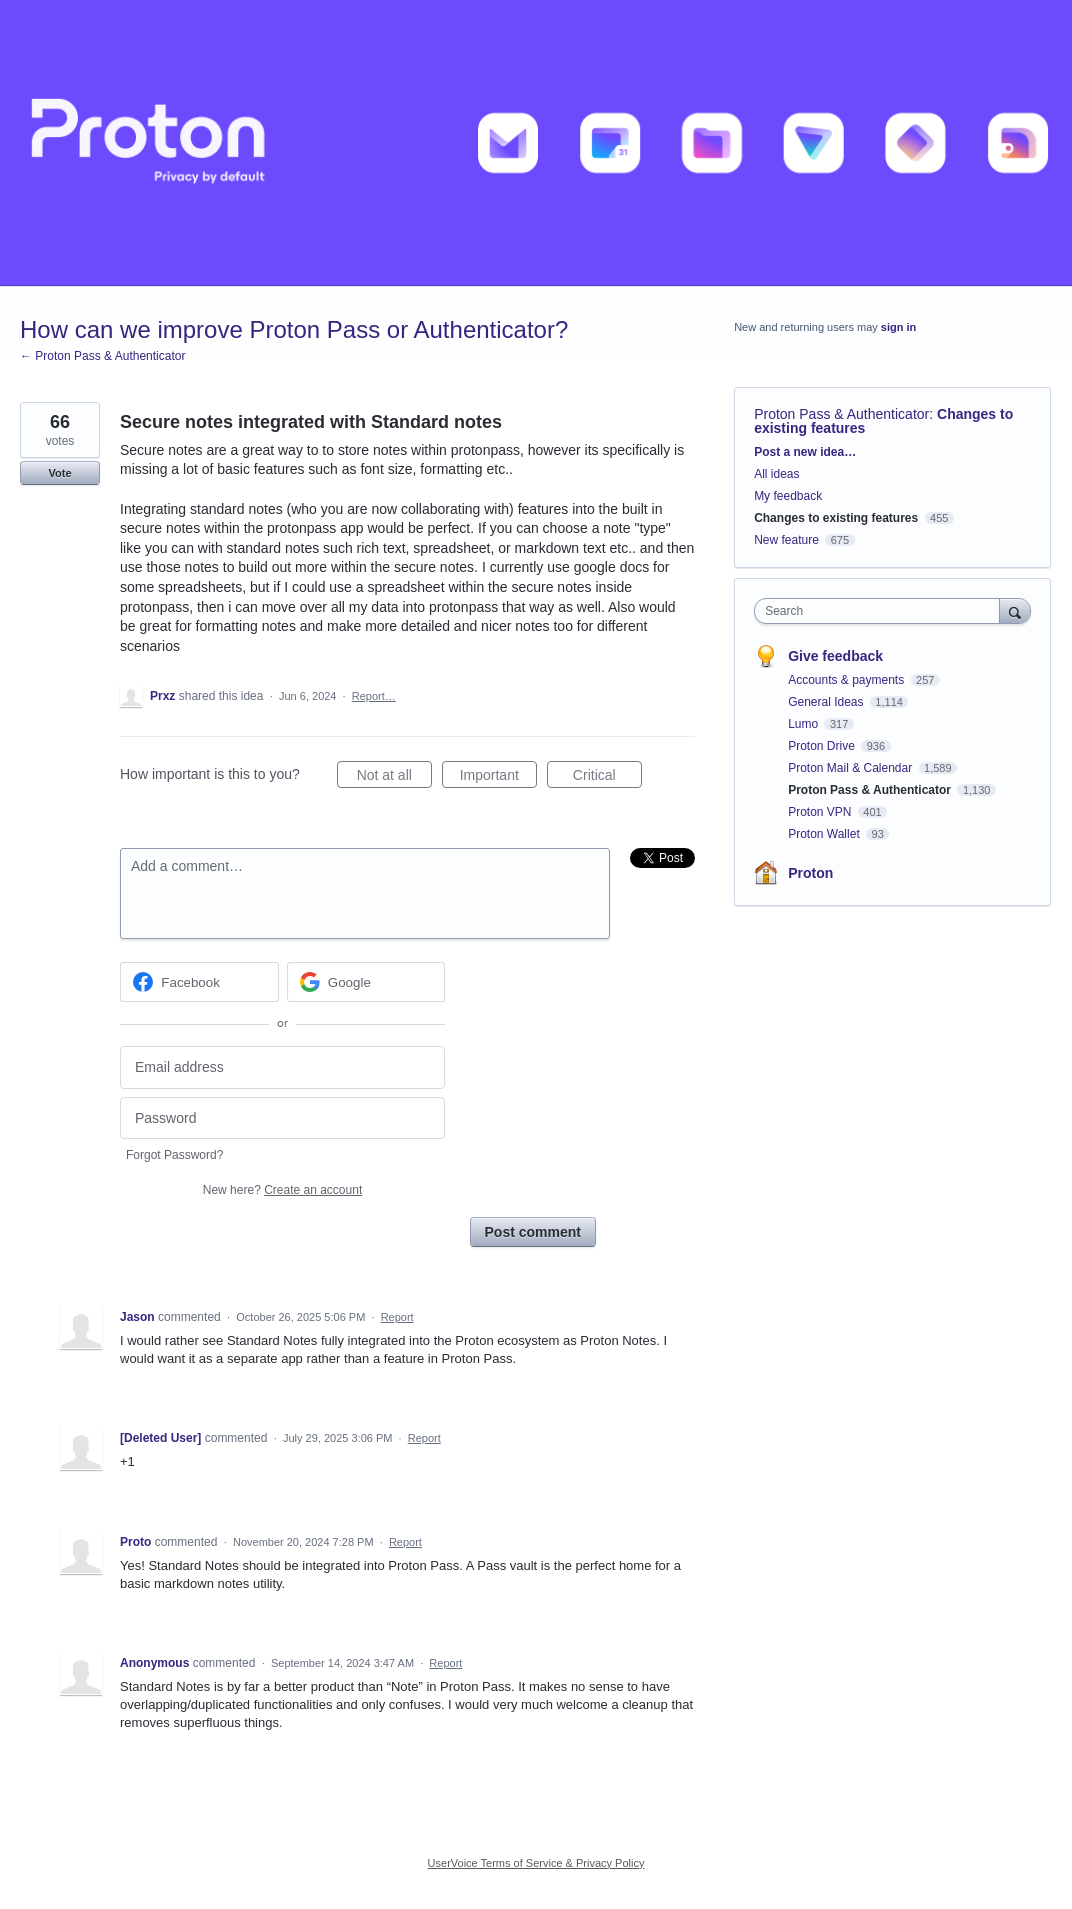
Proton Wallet (825, 834)
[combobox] (881, 611)
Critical (607, 778)
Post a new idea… (805, 452)
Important (498, 778)
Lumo (804, 724)
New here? (282, 1190)
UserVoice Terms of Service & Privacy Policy (536, 1863)
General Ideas (827, 702)
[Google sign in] (366, 982)
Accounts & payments (847, 680)
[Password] (282, 1118)
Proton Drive (823, 746)
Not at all (394, 778)
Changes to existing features (836, 518)
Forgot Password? (174, 1155)
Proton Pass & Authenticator (841, 414)
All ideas (776, 474)
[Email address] (282, 1067)
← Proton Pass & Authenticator (102, 356)
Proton (810, 873)
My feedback (788, 496)
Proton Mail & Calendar (851, 768)
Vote (59, 473)
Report (397, 1317)
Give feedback (835, 656)
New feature (786, 540)
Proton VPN (821, 812)
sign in (898, 327)
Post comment (533, 1232)
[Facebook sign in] (199, 982)
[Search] (1015, 610)
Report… (374, 696)
